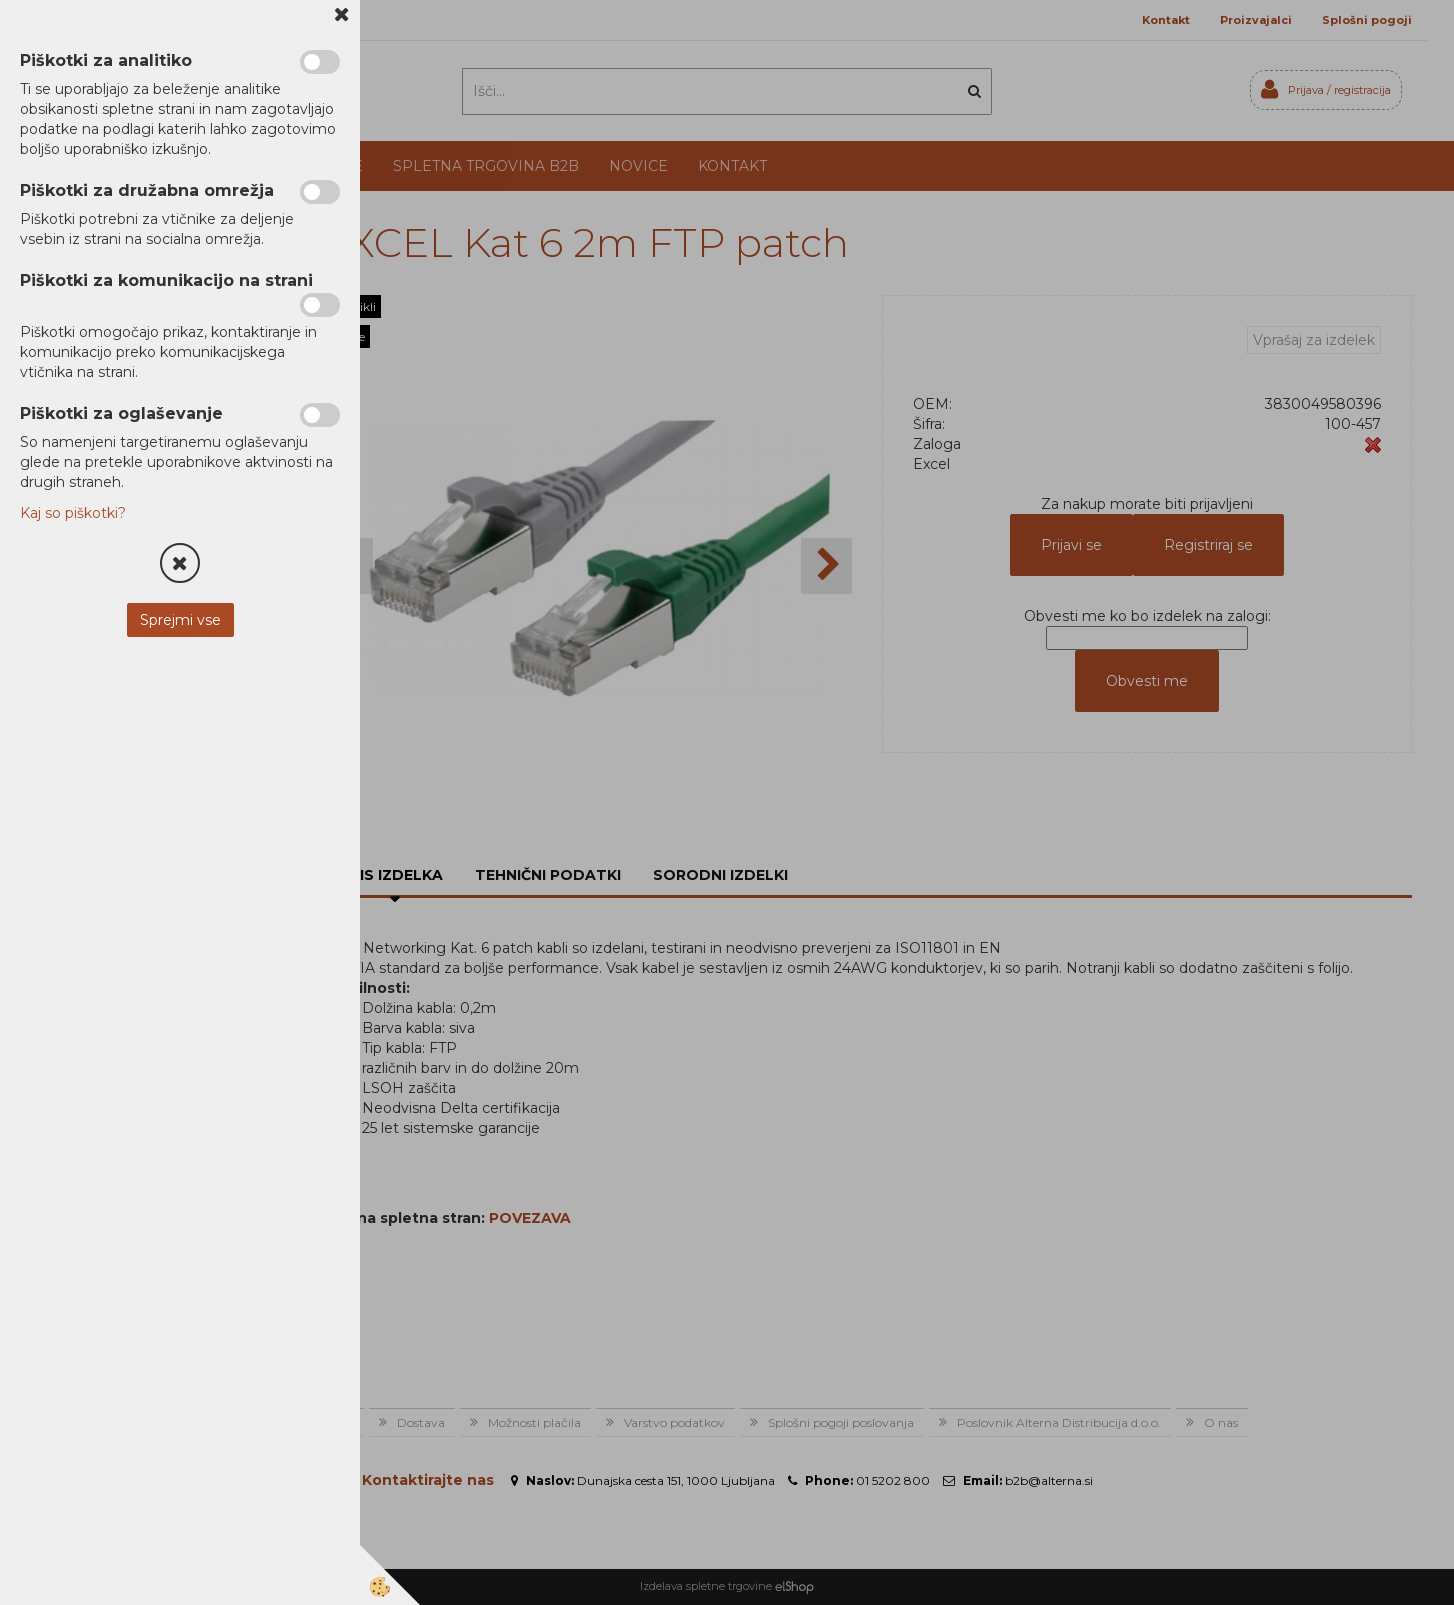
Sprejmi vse (180, 620)
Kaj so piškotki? (73, 513)
